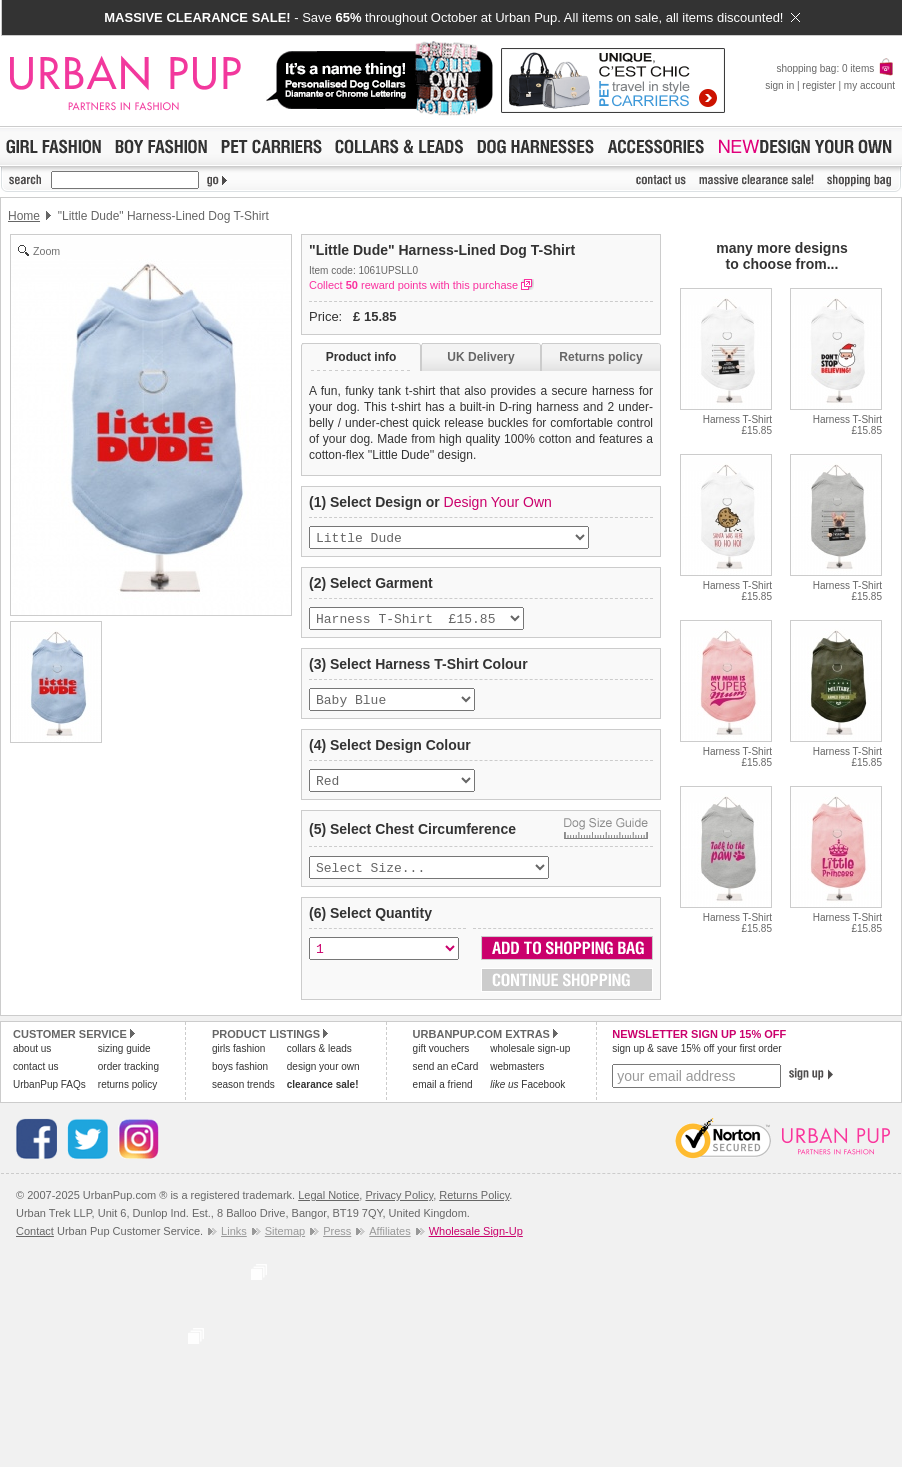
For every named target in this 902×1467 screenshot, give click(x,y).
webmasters (517, 1080)
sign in (779, 85)
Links (234, 1245)
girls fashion (238, 1062)
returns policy (127, 1098)
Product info (361, 357)
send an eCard (446, 1080)
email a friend (443, 1098)
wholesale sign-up (530, 1062)
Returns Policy (474, 1209)
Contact (35, 1245)
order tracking (128, 1080)
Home (24, 216)
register (818, 85)
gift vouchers (441, 1062)
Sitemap (285, 1245)
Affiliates (389, 1245)
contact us (36, 1080)
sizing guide (124, 1062)
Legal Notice (328, 1209)
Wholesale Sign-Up (476, 1245)
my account (869, 85)
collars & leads (319, 1062)
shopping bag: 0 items (835, 68)
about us (32, 1062)
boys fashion (240, 1080)
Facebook (527, 1098)
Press (337, 1245)
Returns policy (600, 357)
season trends (243, 1098)
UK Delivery (480, 357)
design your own (323, 1080)
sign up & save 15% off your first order (696, 1062)
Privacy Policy (399, 1209)
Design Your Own (498, 502)
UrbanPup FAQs (49, 1098)
